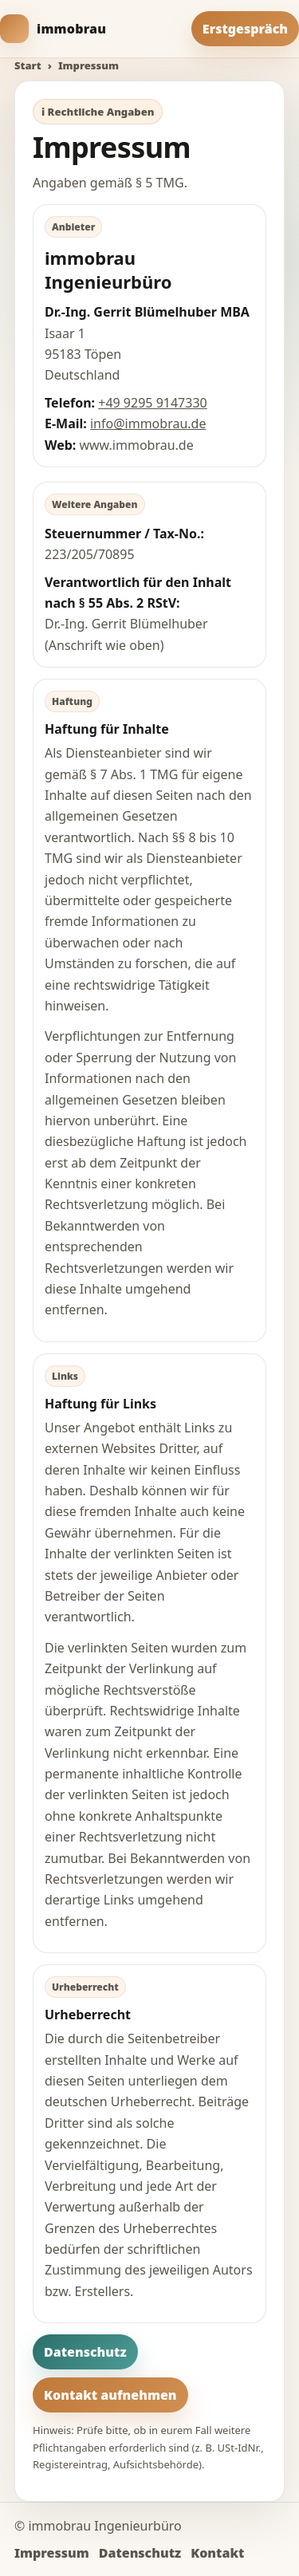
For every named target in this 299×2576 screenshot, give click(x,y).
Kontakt (217, 2553)
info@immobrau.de (148, 423)
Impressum (51, 2553)
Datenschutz (85, 2352)
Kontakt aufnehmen (110, 2395)
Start (27, 65)
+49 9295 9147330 (152, 403)
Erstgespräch (245, 28)
